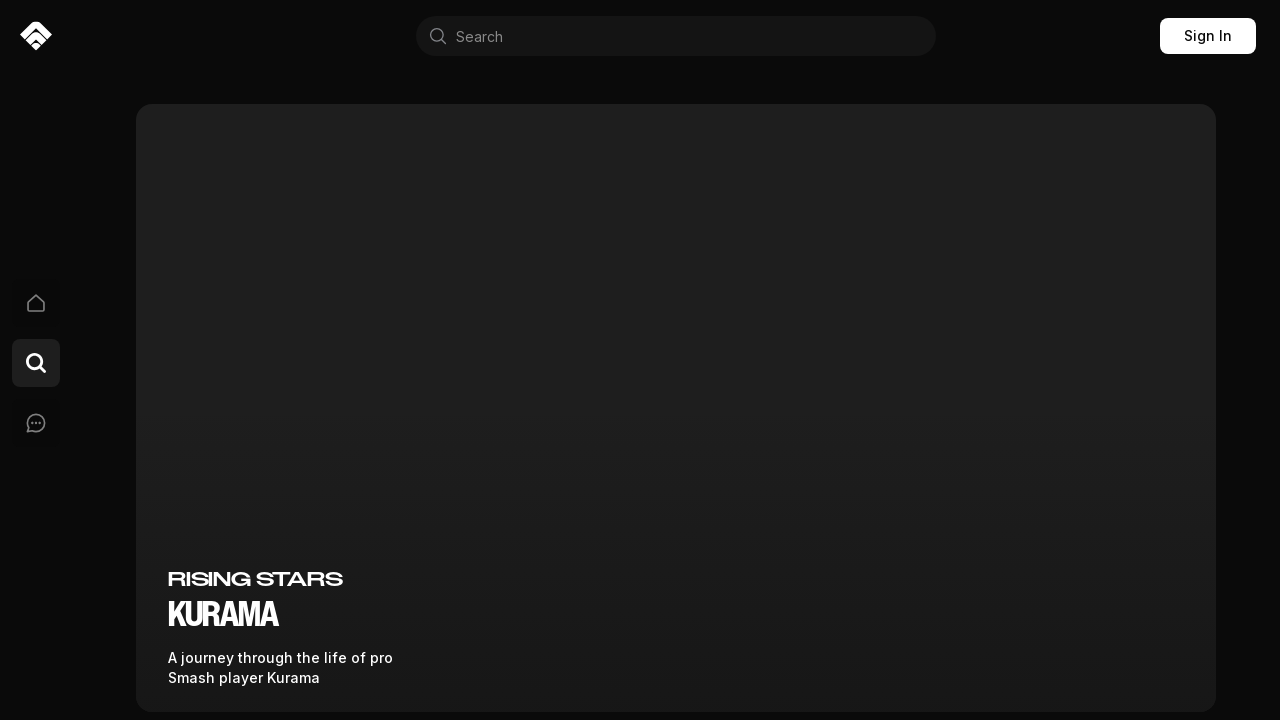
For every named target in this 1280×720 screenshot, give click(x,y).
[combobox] (676, 36)
